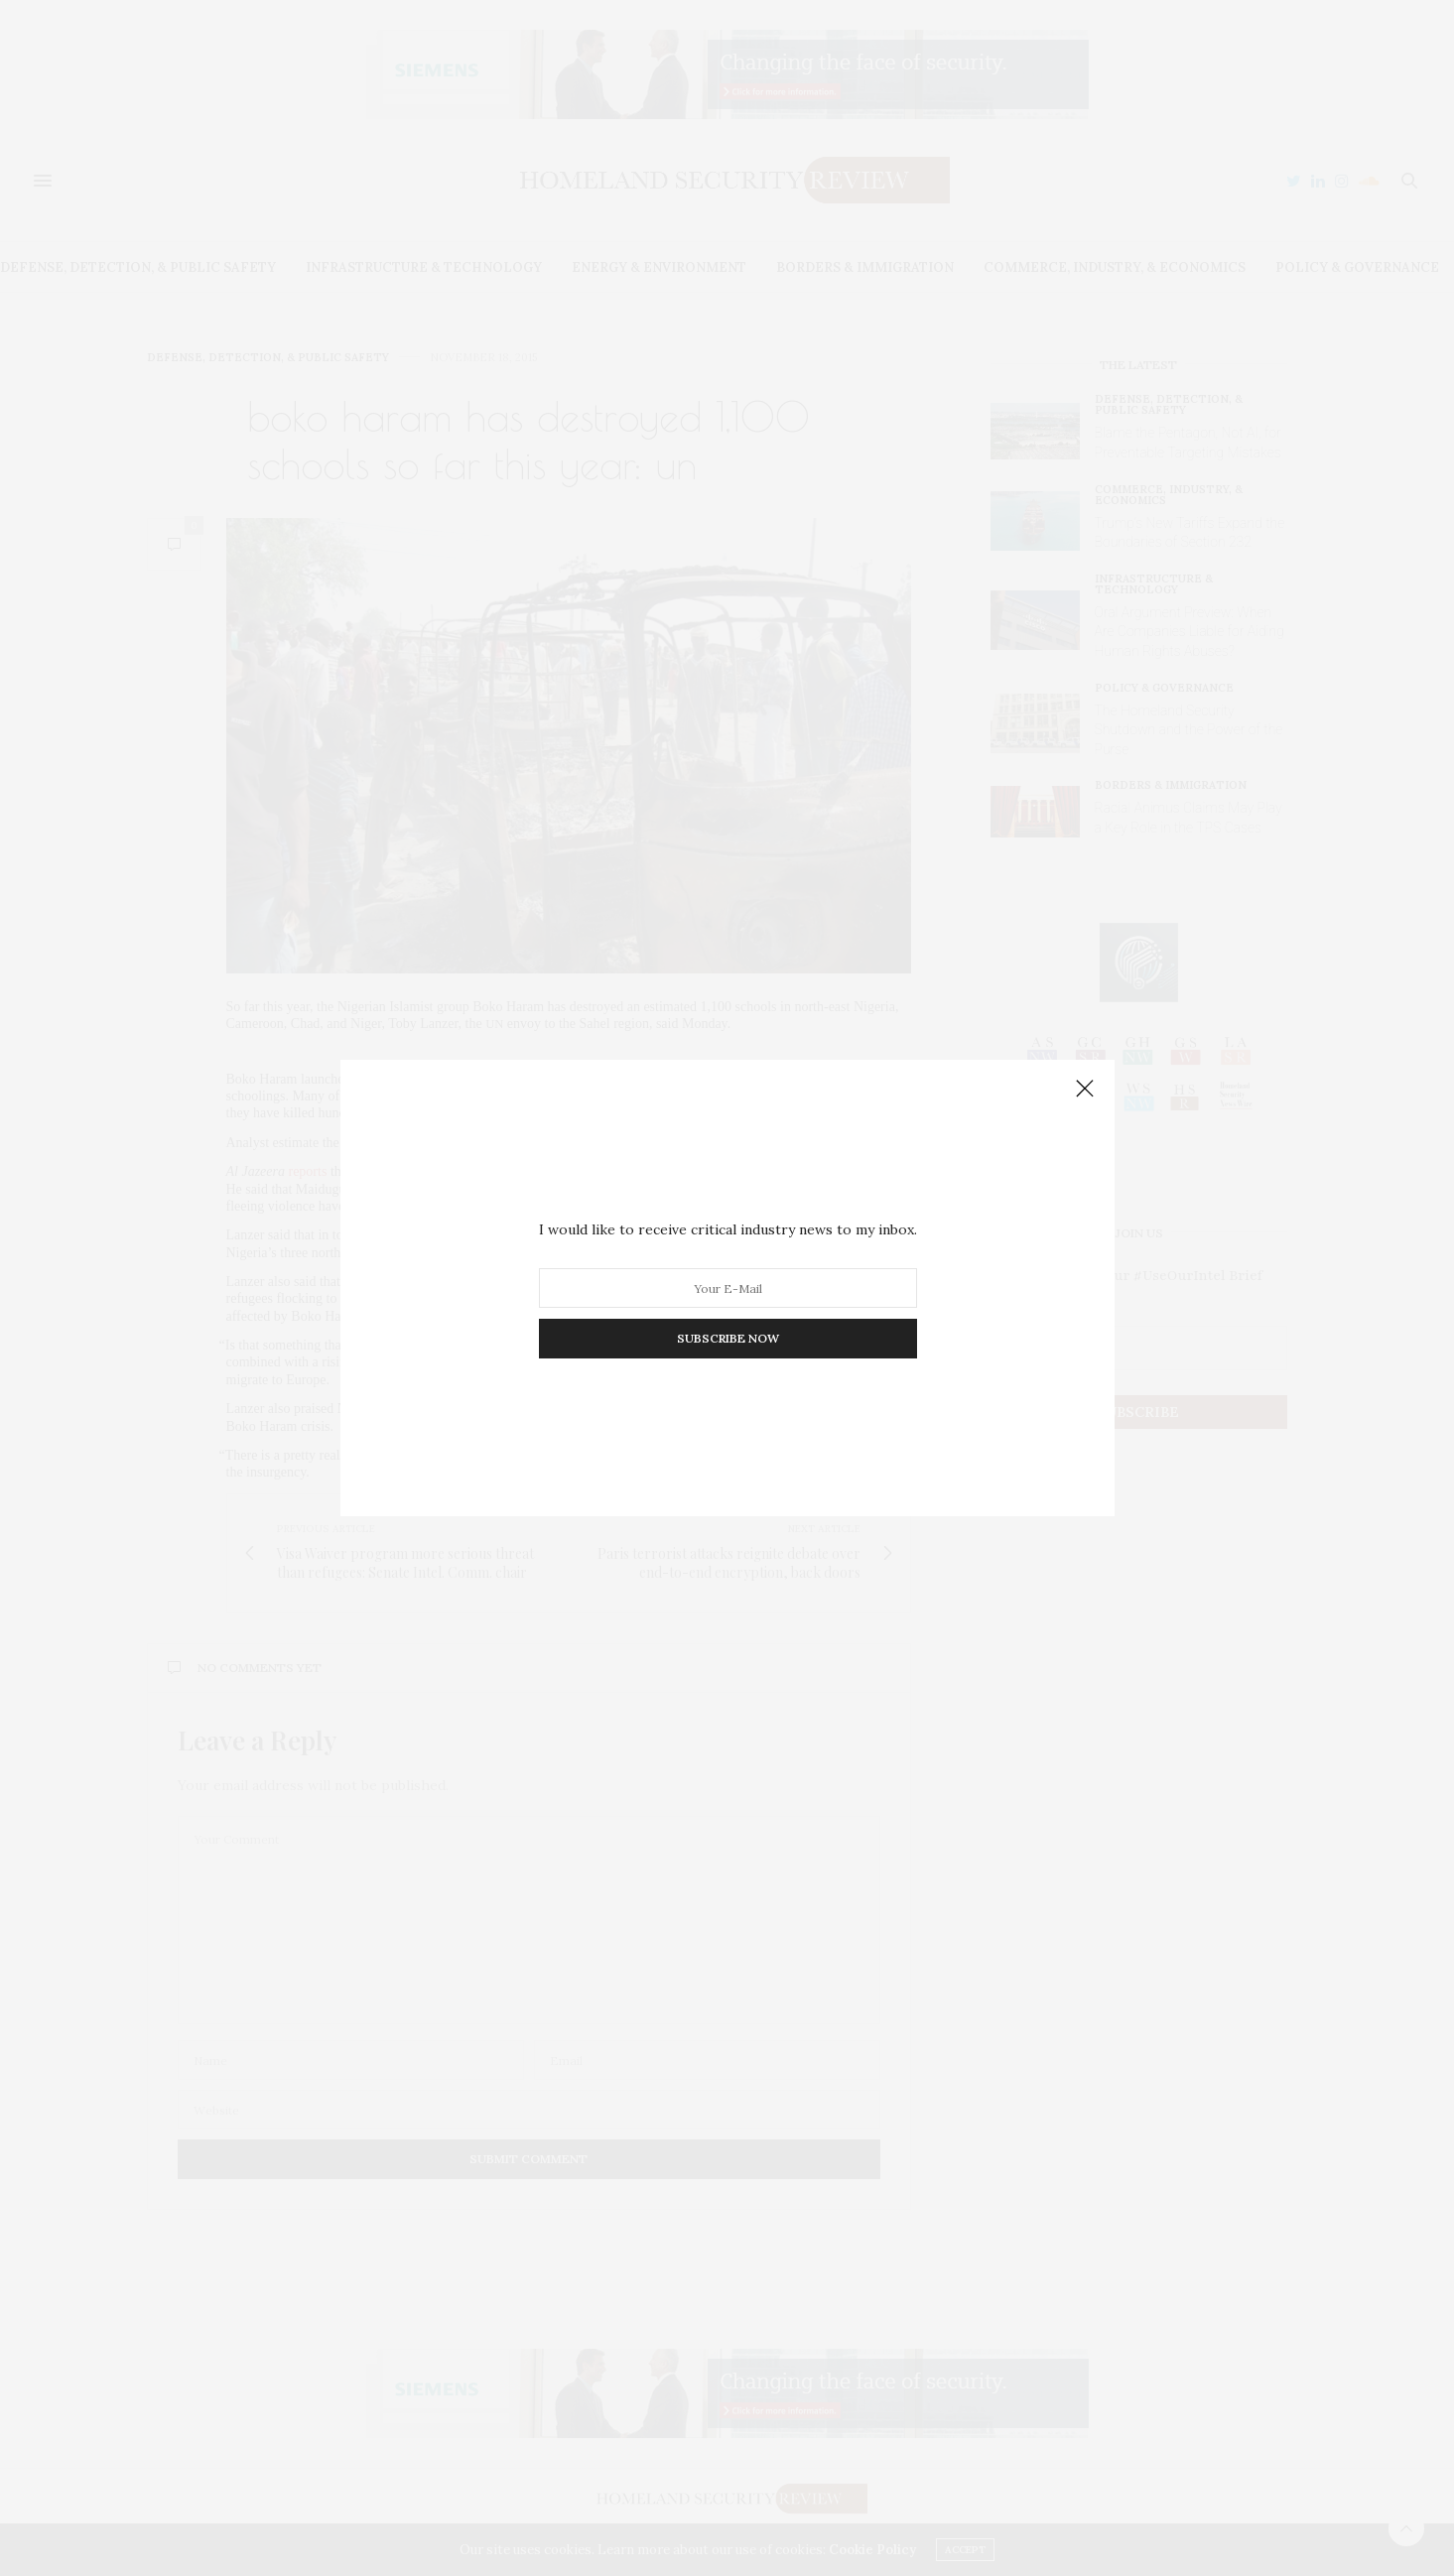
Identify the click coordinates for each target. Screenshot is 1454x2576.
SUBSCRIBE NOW (727, 1338)
